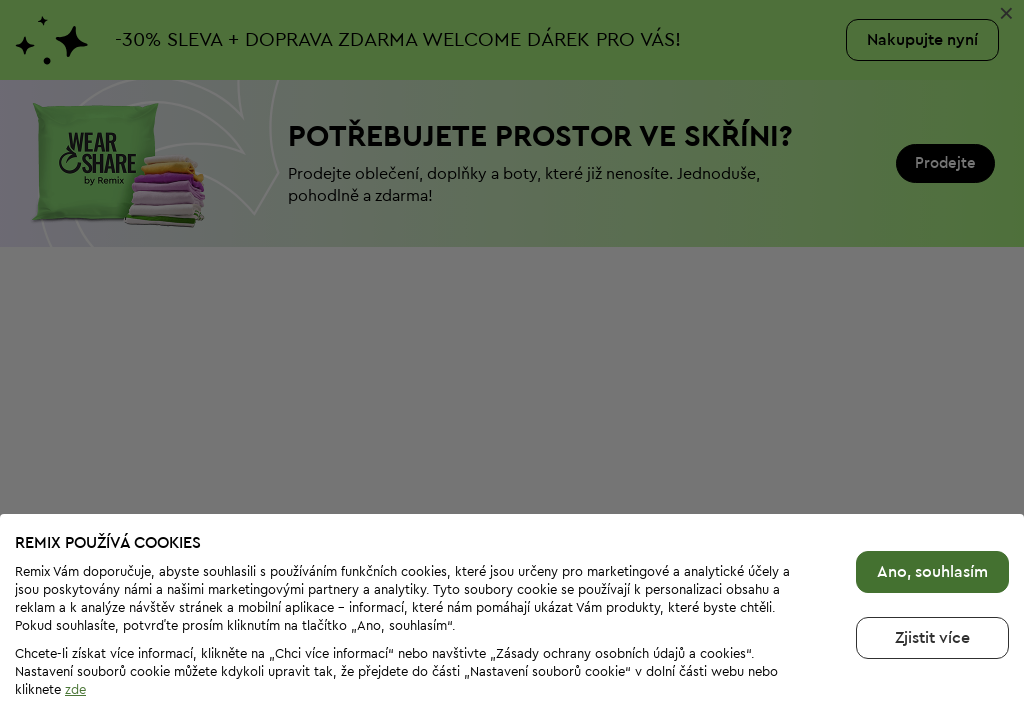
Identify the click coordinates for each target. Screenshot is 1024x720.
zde (75, 689)
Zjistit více (932, 638)
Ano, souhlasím (932, 572)
